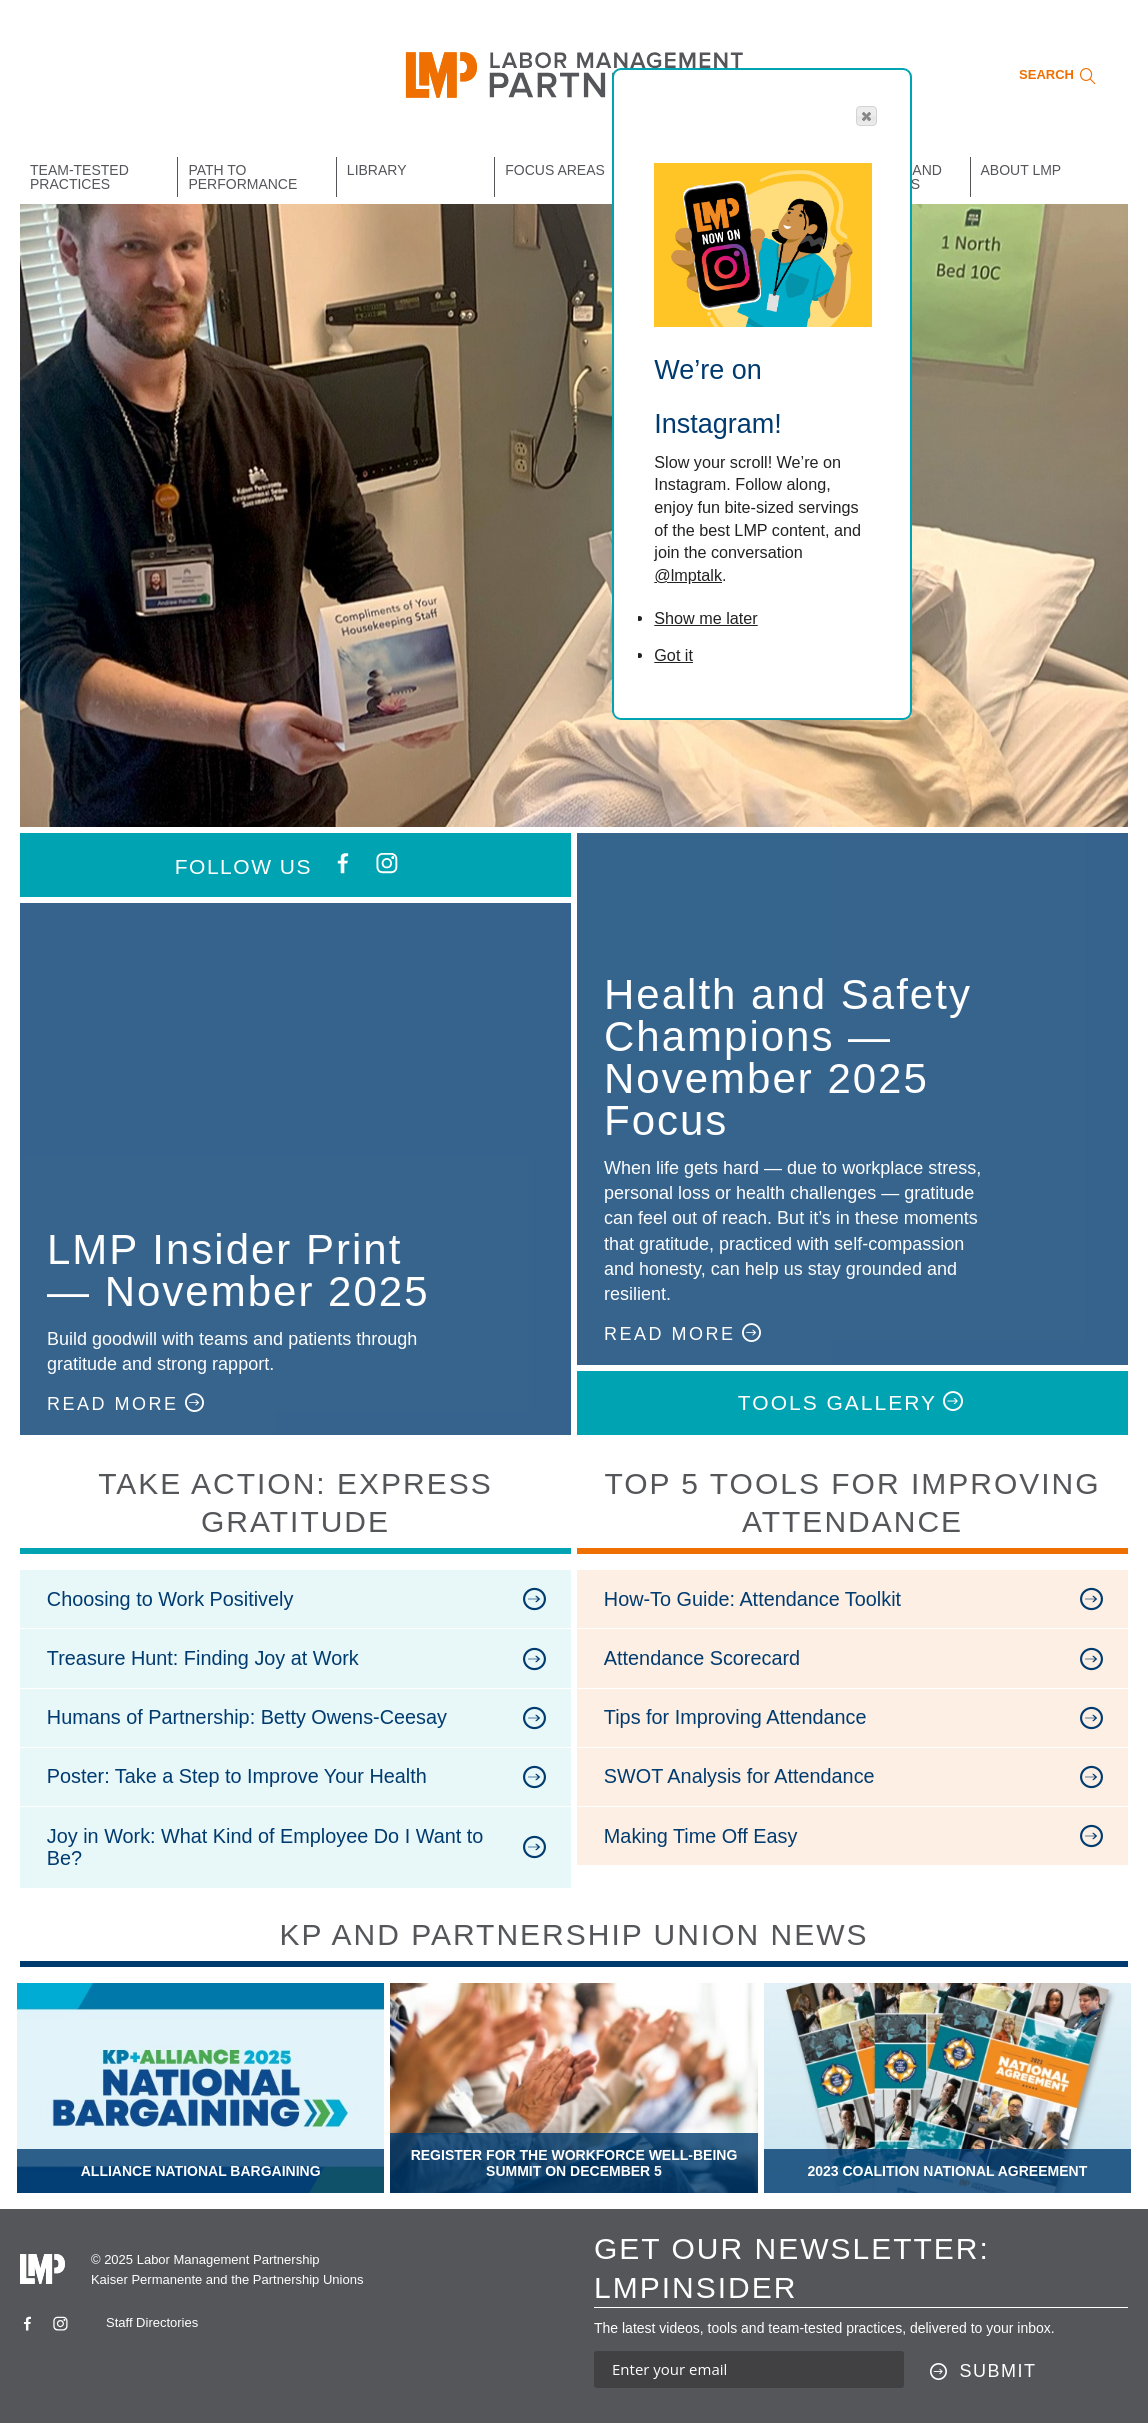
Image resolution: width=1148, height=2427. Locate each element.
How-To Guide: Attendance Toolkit (755, 1599)
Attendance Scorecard (704, 1659)
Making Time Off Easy (702, 1839)
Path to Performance (242, 177)
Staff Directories (152, 2327)
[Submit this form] (983, 2376)
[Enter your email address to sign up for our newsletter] (749, 2373)
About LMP (1021, 170)
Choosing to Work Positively (172, 1599)
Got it (673, 655)
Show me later (705, 618)
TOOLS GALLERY (837, 1402)
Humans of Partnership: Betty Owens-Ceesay (250, 1719)
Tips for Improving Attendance (737, 1719)
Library (377, 170)
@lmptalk (688, 575)
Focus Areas (555, 170)
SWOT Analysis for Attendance (741, 1779)
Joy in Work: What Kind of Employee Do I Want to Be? (268, 1850)
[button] (866, 116)
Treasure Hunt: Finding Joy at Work (205, 1659)
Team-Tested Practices (79, 177)
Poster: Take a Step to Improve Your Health (239, 1779)
